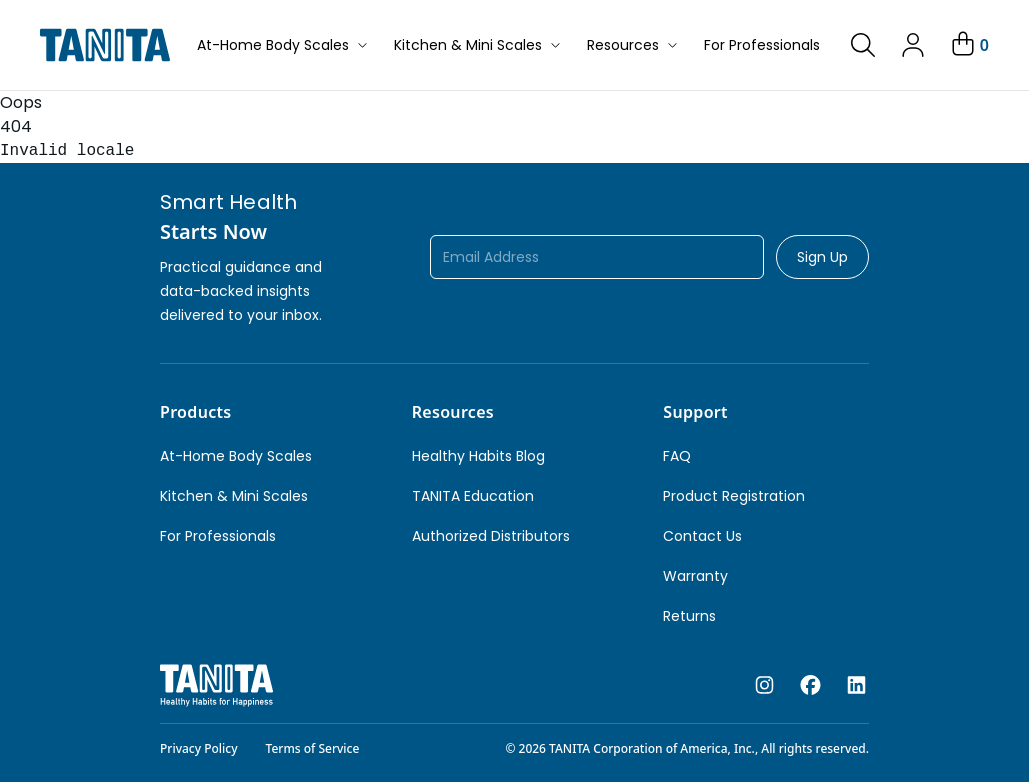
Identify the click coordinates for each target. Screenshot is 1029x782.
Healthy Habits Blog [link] (478, 456)
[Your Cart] (968, 45)
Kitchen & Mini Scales (478, 45)
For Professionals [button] (762, 45)
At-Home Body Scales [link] (236, 456)
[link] (863, 45)
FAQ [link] (677, 456)
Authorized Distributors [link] (491, 536)
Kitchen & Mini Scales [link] (234, 496)
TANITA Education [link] (473, 496)
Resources (633, 45)
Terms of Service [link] (313, 748)
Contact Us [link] (702, 536)
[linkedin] (856, 686)
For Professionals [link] (218, 536)
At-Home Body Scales (283, 45)
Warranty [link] (695, 576)
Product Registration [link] (734, 496)
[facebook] (810, 686)
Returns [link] (689, 616)
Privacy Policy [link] (199, 748)
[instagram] (764, 686)
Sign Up (822, 257)
